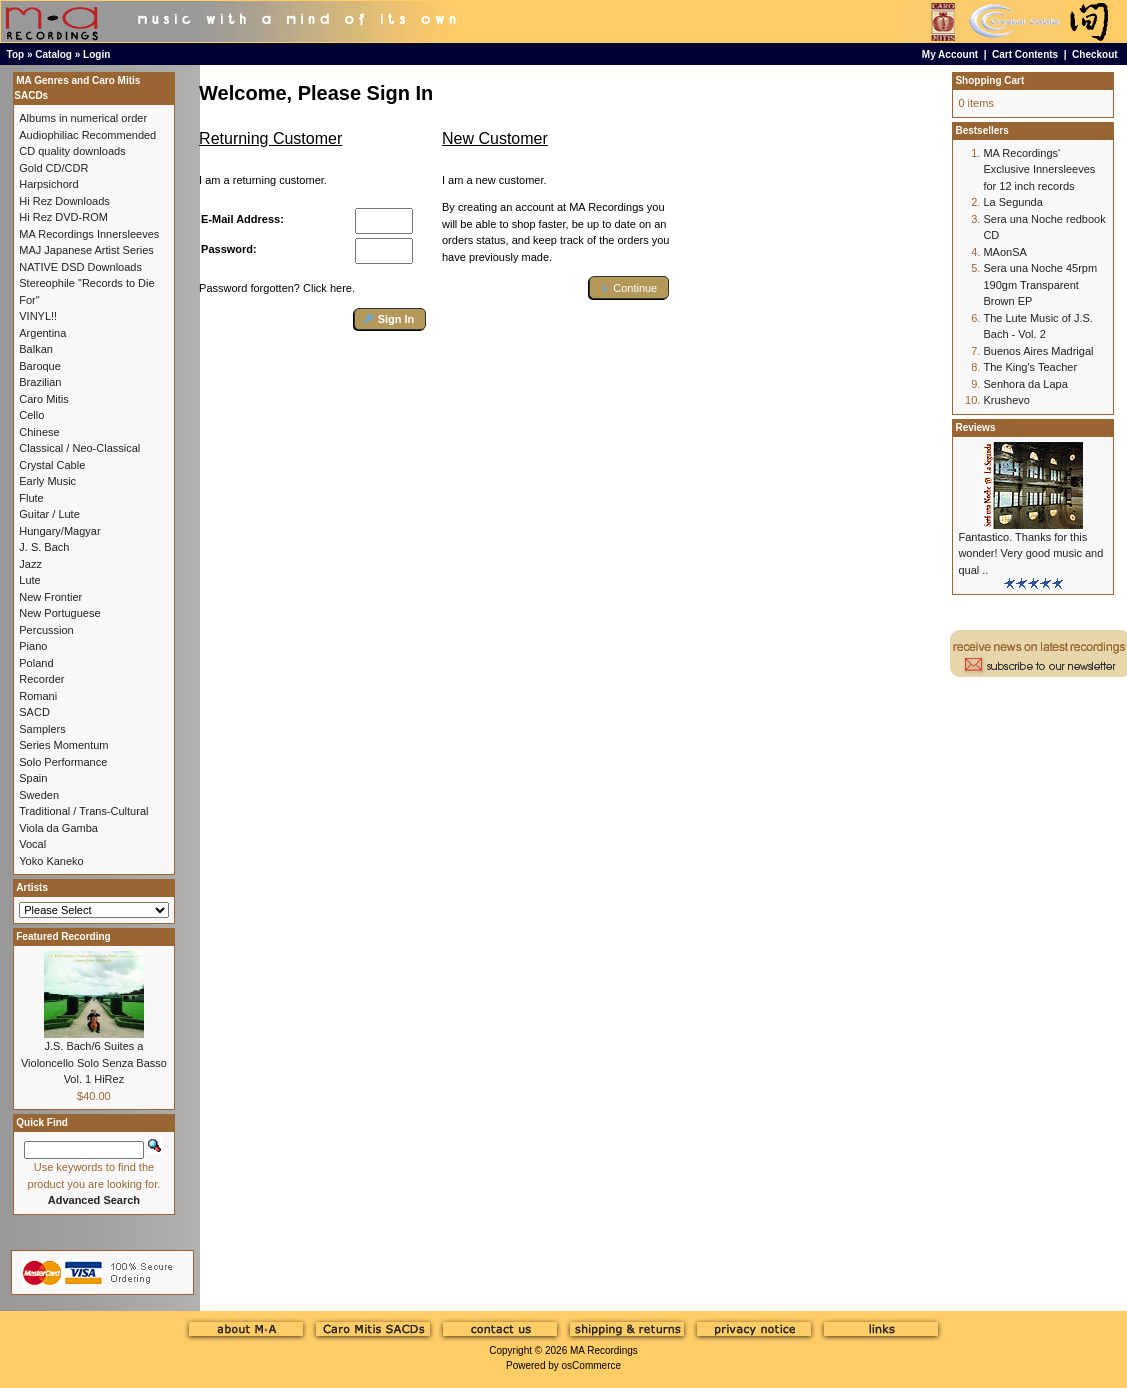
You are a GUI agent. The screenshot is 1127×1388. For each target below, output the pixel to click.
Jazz (30, 564)
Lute (29, 580)
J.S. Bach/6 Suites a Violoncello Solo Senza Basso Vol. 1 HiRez (94, 1062)
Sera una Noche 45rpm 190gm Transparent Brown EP (1040, 284)
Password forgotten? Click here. (277, 288)
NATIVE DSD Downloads (80, 267)
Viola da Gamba (58, 828)
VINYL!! (38, 316)
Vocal (32, 844)
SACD (34, 712)
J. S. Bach (44, 547)
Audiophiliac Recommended (87, 135)
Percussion (46, 630)
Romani (38, 696)
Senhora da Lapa (1025, 384)
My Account (950, 54)
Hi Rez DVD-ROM (63, 217)
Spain (33, 778)
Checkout (1095, 54)
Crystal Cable (52, 465)
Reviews (975, 427)
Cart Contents (1025, 54)
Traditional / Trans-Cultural (83, 811)
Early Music (47, 481)
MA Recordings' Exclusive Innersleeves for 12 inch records (1039, 169)
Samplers (42, 729)
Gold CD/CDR (53, 168)
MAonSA (1004, 252)
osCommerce (591, 1365)
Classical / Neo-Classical (79, 448)
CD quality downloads (72, 151)
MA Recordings (604, 1350)
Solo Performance (63, 762)
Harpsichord (48, 184)
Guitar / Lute (49, 514)
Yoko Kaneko (51, 861)
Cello (31, 415)
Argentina (42, 333)
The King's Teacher (1030, 367)
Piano (33, 646)
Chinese (39, 432)
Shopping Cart (989, 80)
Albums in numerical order (83, 118)
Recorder (41, 679)
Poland (36, 663)
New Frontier (50, 597)
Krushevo (1006, 400)
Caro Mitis (44, 399)
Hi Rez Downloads (64, 201)
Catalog (53, 54)
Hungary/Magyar (59, 531)
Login (96, 54)
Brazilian (40, 382)
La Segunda (1012, 202)
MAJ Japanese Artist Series (86, 250)
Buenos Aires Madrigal (1038, 351)
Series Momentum (63, 745)
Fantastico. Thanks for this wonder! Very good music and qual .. (1030, 553)
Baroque (40, 366)
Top (16, 54)
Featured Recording (63, 936)
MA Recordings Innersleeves (89, 234)
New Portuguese (59, 613)
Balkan (36, 349)
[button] (390, 319)
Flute (31, 498)
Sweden (39, 795)
